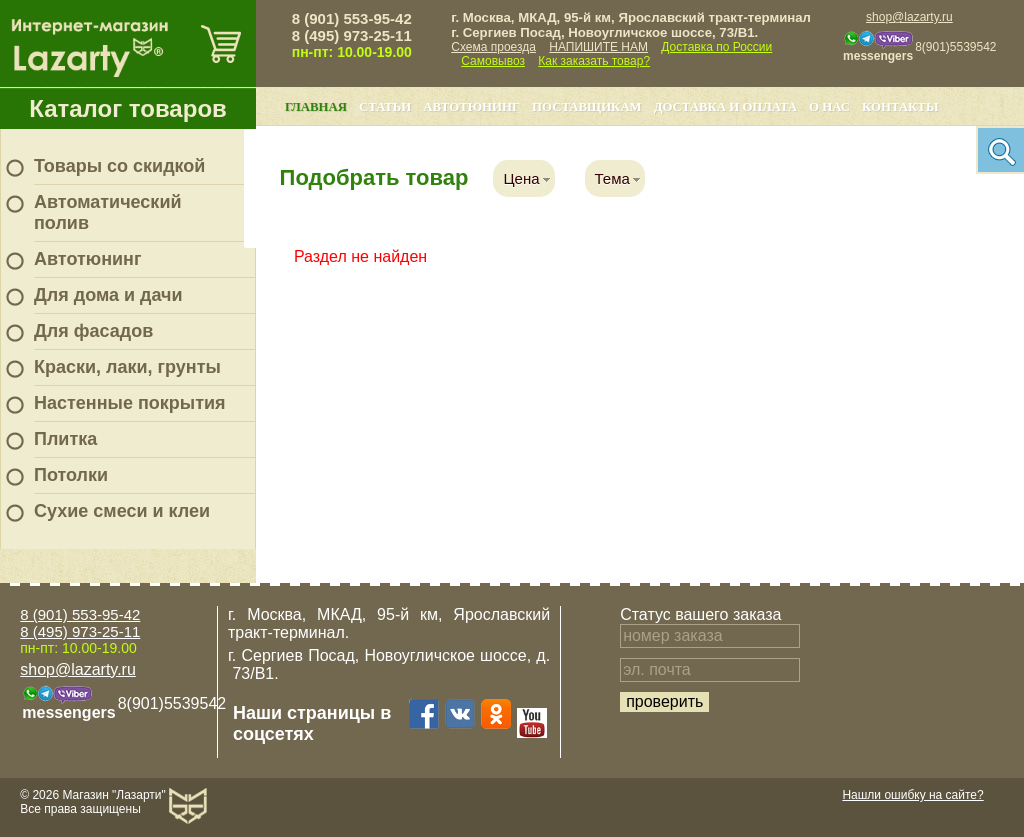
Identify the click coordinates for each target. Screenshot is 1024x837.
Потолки (71, 475)
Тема (612, 178)
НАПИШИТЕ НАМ (598, 47)
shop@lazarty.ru (909, 17)
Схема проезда (493, 47)
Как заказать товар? (594, 61)
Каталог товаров (128, 108)
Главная (316, 107)
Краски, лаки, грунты (127, 367)
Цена (521, 178)
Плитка (65, 439)
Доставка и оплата (725, 107)
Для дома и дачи (108, 295)
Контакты (900, 107)
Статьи (385, 107)
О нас (829, 107)
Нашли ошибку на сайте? (912, 795)
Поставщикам (587, 107)
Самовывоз (493, 61)
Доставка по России (716, 47)
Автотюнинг (87, 259)
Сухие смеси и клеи (122, 511)
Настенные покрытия (130, 403)
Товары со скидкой (119, 166)
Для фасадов (93, 331)
